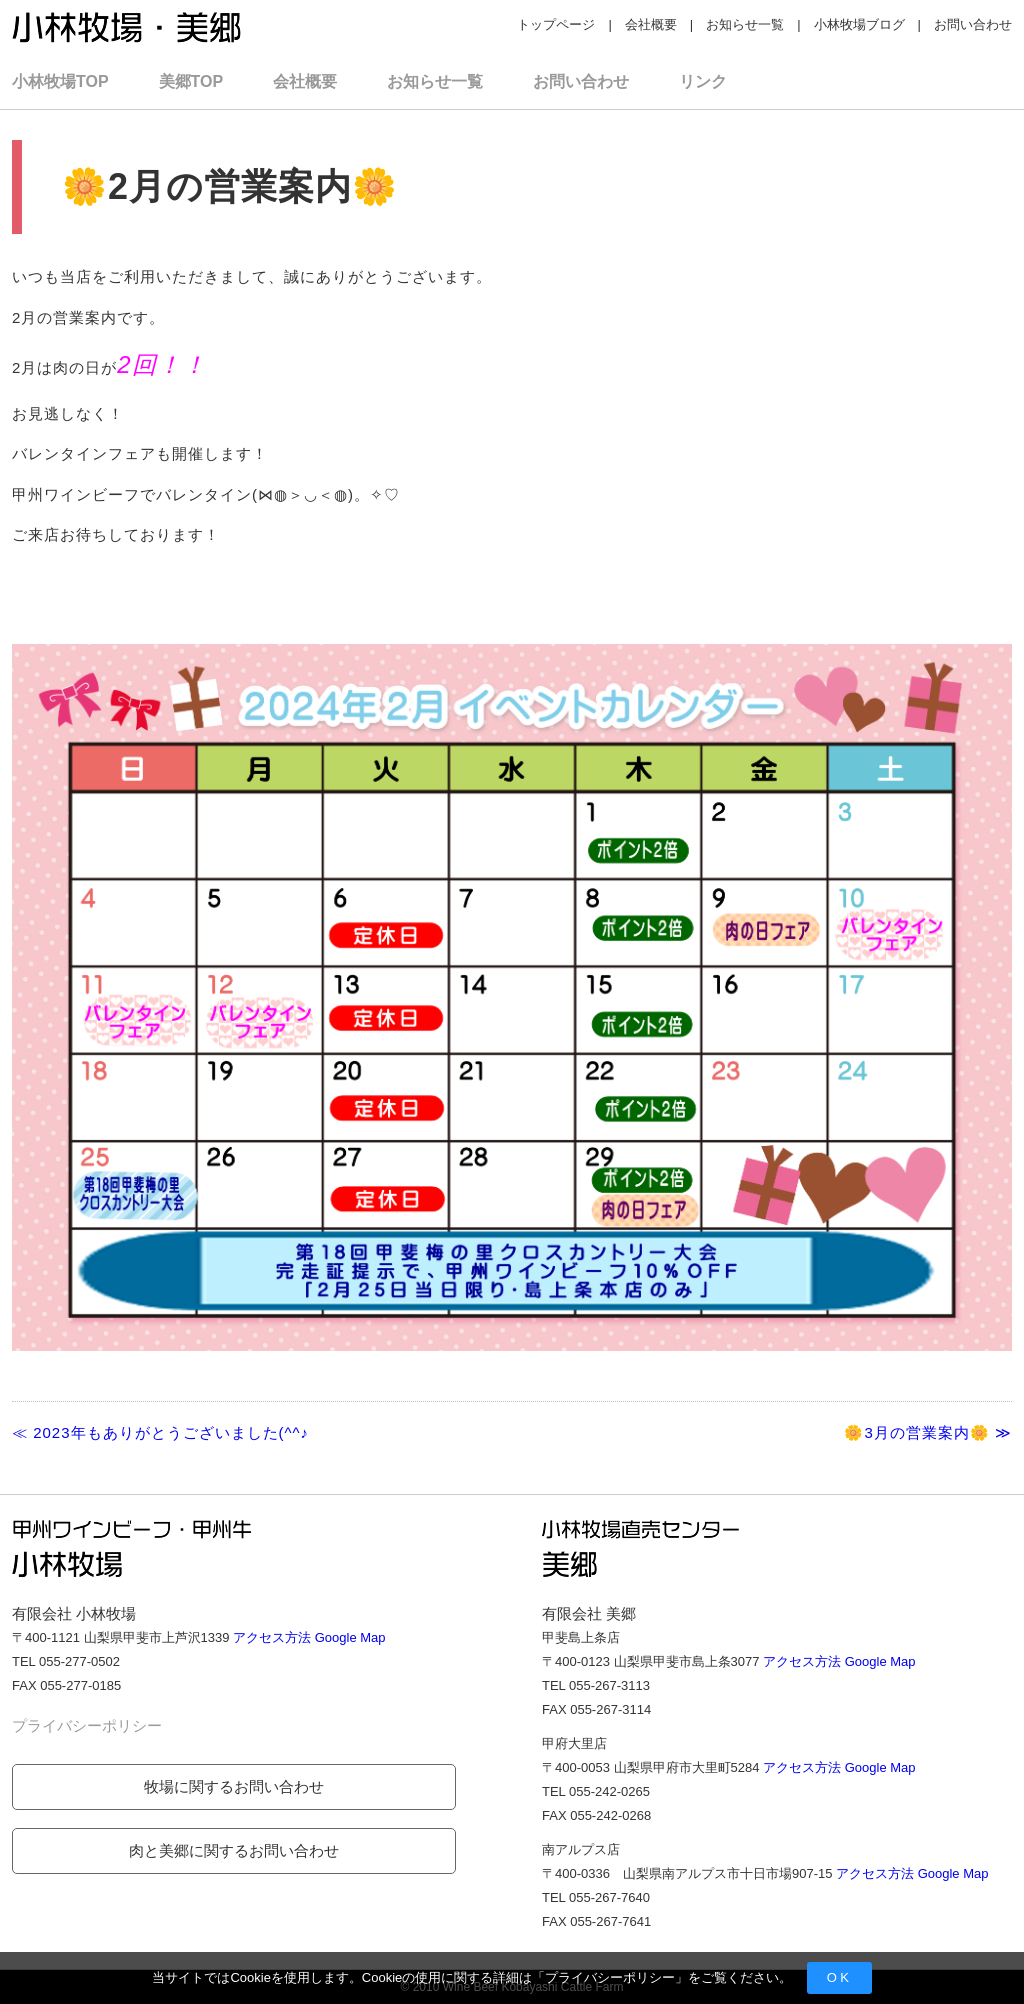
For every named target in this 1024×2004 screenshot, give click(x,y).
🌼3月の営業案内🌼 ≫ (928, 1432)
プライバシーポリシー (610, 1977)
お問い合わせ (973, 24)
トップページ (556, 24)
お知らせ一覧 (745, 24)
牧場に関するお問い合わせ (234, 1786)
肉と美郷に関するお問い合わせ (234, 1850)
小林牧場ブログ (859, 24)
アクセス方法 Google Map (309, 1637)
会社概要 (651, 24)
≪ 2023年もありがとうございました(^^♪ (160, 1432)
